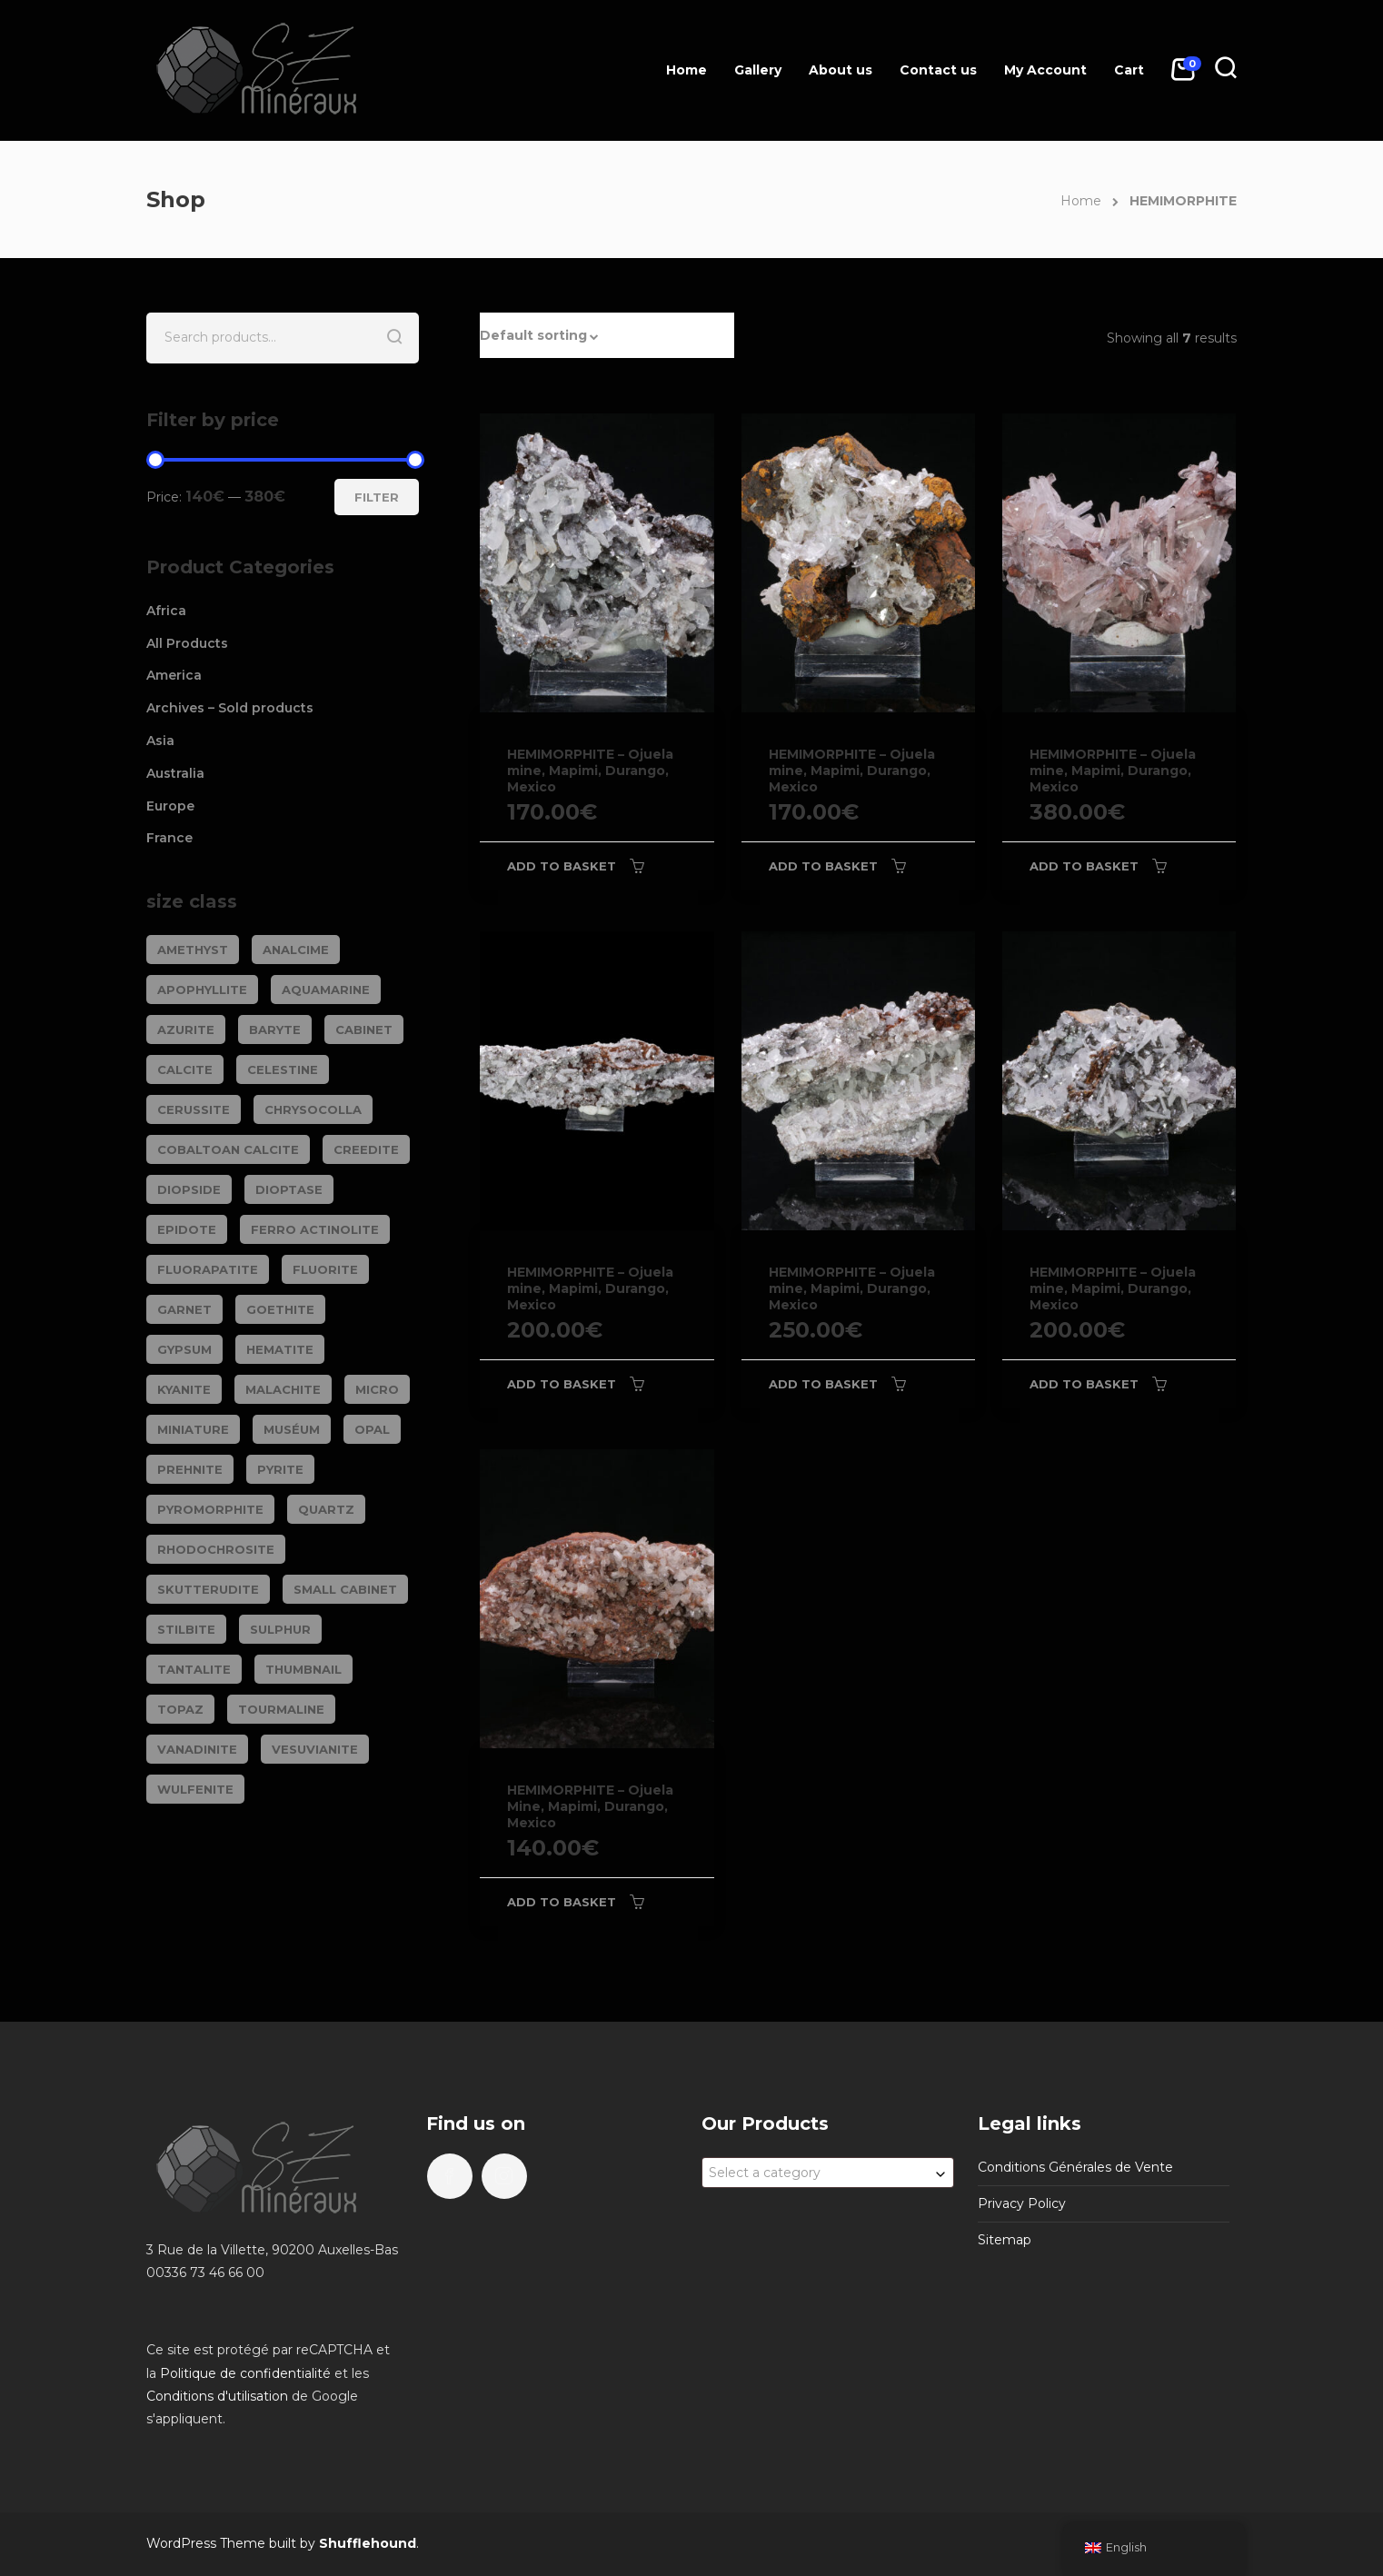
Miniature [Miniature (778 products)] (193, 1429)
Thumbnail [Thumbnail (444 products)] (303, 1669)
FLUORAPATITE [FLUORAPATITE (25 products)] (207, 1269)
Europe (170, 806)
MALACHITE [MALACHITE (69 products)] (283, 1389)
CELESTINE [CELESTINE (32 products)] (282, 1069)
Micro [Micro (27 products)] (377, 1389)
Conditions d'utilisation (217, 2396)
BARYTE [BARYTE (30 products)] (275, 1029)
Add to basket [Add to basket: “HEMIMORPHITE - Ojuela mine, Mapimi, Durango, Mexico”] (561, 866)
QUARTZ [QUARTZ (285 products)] (326, 1509)
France (169, 838)
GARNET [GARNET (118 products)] (184, 1309)
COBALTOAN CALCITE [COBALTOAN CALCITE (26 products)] (228, 1149)
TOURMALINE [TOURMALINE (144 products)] (281, 1709)
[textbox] (827, 2172)
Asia (160, 740)
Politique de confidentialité (245, 2373)
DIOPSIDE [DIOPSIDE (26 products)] (189, 1189)
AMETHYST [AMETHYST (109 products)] (192, 949)
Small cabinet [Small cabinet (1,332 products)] (345, 1589)
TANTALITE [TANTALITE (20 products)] (194, 1669)
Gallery (757, 70)
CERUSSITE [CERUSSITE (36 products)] (193, 1109)
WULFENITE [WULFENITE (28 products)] (195, 1789)
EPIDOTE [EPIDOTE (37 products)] (186, 1229)
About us (840, 70)
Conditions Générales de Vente (1075, 2167)
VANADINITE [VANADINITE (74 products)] (197, 1749)
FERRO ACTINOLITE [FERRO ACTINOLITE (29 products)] (315, 1229)
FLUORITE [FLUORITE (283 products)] (325, 1269)
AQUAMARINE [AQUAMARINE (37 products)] (326, 989)
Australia (175, 773)
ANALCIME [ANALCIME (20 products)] (296, 949)
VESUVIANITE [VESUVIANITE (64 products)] (315, 1749)
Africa (166, 610)
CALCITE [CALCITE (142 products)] (185, 1069)
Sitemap (1004, 2240)
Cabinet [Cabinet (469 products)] (364, 1029)
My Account (1045, 70)
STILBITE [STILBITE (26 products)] (186, 1629)
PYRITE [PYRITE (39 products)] (280, 1469)
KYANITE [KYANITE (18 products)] (184, 1389)
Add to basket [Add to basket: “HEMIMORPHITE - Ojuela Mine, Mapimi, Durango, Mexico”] (561, 1902)
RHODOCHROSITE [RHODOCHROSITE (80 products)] (215, 1549)
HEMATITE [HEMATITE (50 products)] (279, 1349)
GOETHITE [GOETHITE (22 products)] (280, 1309)
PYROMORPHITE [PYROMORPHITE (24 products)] (210, 1509)
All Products (187, 643)
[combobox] (827, 2172)
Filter (376, 497)
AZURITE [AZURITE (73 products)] (185, 1029)
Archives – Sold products (229, 708)
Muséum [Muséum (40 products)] (292, 1429)
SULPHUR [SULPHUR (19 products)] (280, 1629)
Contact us (938, 70)
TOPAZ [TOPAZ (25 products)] (180, 1709)
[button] (607, 335)
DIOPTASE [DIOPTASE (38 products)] (289, 1189)
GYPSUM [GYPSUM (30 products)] (184, 1349)
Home (686, 70)
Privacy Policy (1022, 2203)
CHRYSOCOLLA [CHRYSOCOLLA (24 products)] (313, 1109)
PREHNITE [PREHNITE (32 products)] (190, 1469)
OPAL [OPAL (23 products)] (372, 1429)
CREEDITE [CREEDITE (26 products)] (366, 1149)
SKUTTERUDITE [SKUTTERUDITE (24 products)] (208, 1589)
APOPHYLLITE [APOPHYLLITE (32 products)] (202, 989)
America (174, 675)
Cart (1129, 70)
